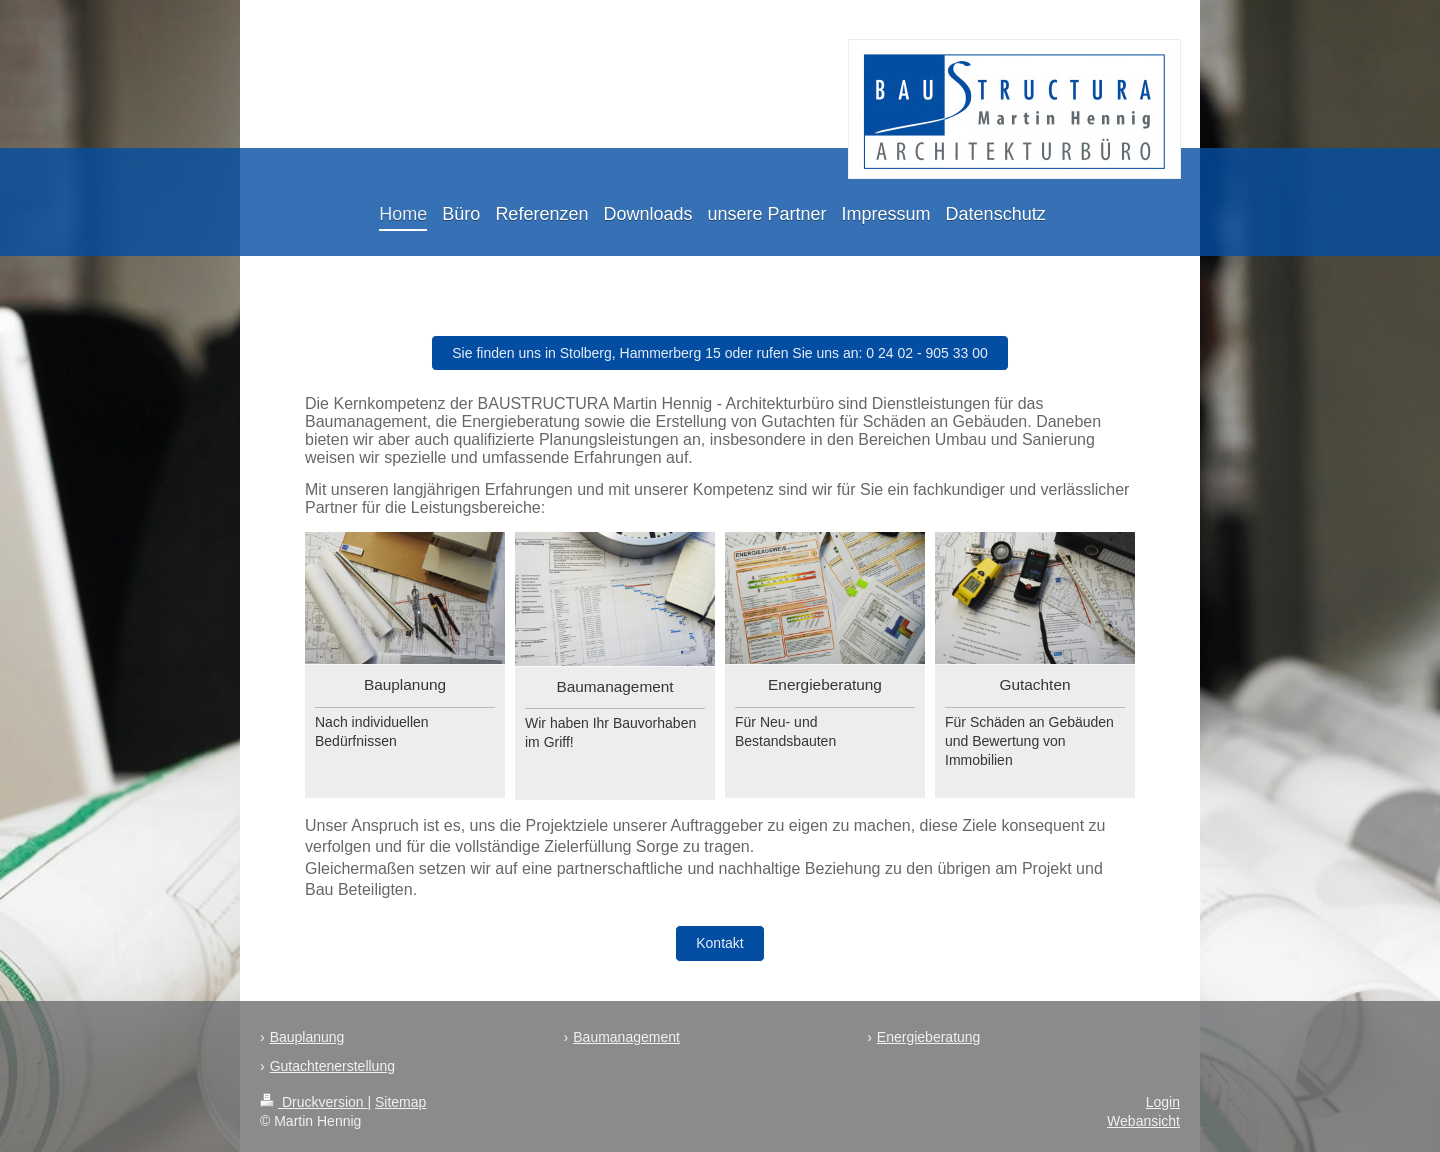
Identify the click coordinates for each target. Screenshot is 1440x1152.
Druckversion (313, 1102)
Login (1163, 1102)
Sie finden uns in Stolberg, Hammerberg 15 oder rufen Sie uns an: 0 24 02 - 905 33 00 (719, 353)
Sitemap (400, 1102)
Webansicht (1143, 1121)
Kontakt (719, 943)
